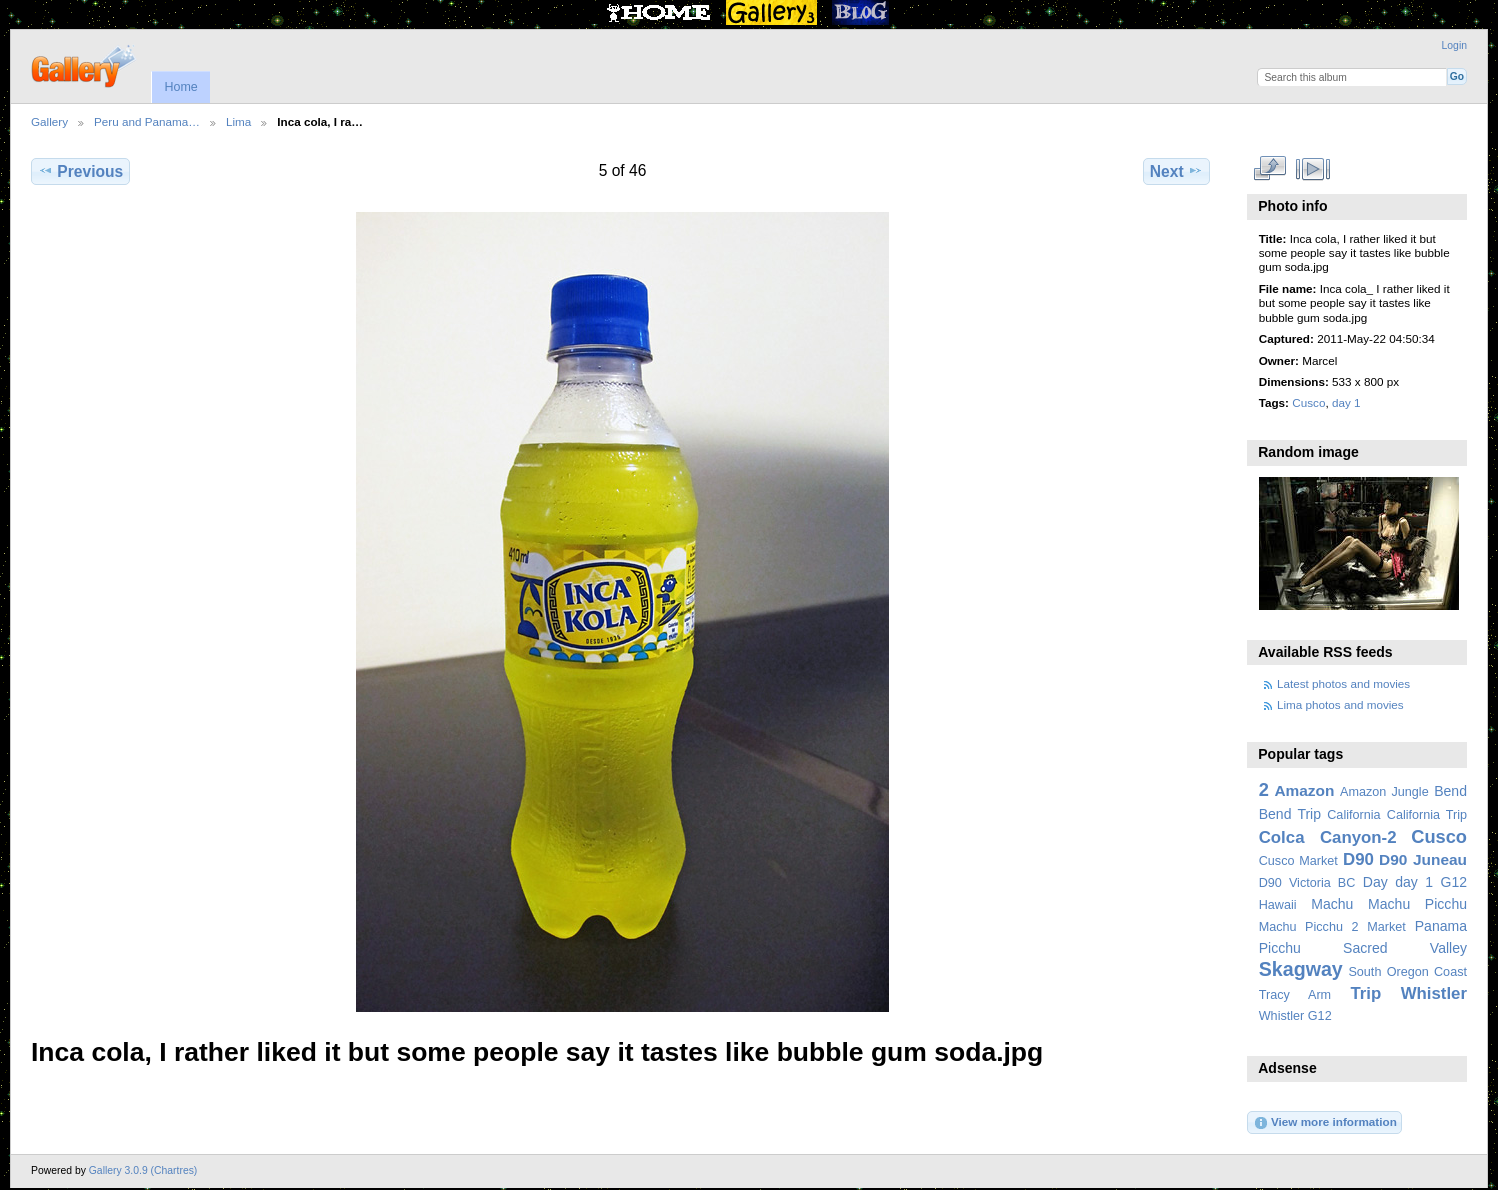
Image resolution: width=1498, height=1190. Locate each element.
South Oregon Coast (1407, 972)
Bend (1450, 791)
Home (180, 87)
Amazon (1304, 790)
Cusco (1308, 402)
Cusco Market (1298, 861)
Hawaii (1278, 905)
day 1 (1346, 402)
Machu (1332, 904)
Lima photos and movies (1340, 704)
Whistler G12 (1295, 1016)
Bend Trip (1290, 814)
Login (1454, 45)
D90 (1358, 859)
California (1353, 815)
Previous (80, 171)
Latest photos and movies (1343, 683)
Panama (1441, 926)
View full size (1269, 169)
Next (1176, 171)
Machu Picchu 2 (1309, 927)
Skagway (1301, 969)
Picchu (1280, 948)
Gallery (49, 121)
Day (1375, 882)
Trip (1365, 993)
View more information (1325, 1123)
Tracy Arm (1295, 995)
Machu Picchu (1417, 904)
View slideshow (1312, 169)
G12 (1453, 882)
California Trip (1427, 815)
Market (1386, 927)
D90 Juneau (1423, 859)
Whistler (1434, 993)
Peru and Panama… (147, 121)
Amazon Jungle (1384, 792)
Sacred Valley (1405, 948)
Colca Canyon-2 (1328, 837)
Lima (238, 121)
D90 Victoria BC (1307, 883)
